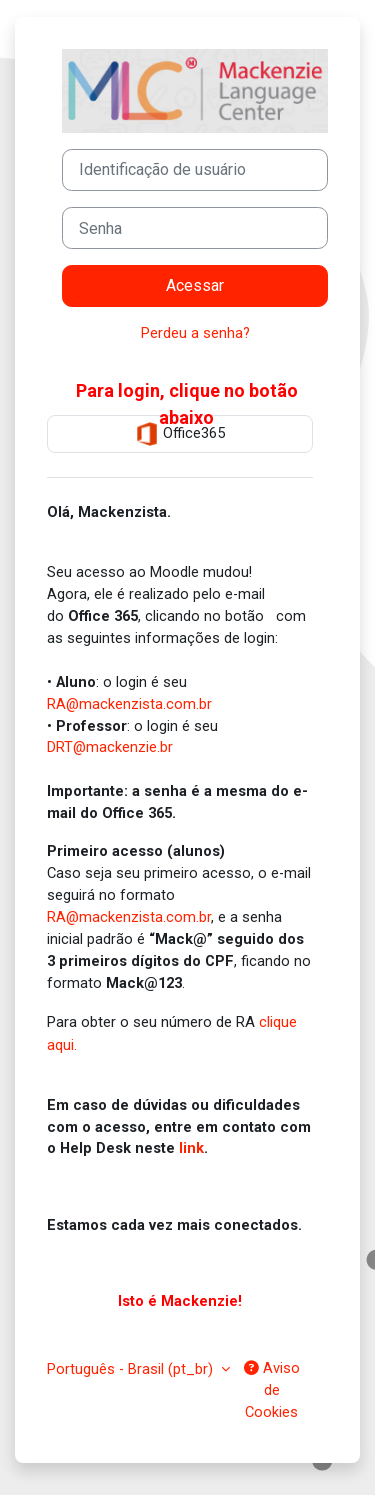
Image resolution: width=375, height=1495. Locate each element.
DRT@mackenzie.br (110, 747)
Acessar (195, 285)
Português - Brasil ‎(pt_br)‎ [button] (132, 1369)
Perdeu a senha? (195, 333)
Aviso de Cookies (272, 1390)
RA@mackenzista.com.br (129, 704)
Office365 (180, 434)
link (191, 1148)
